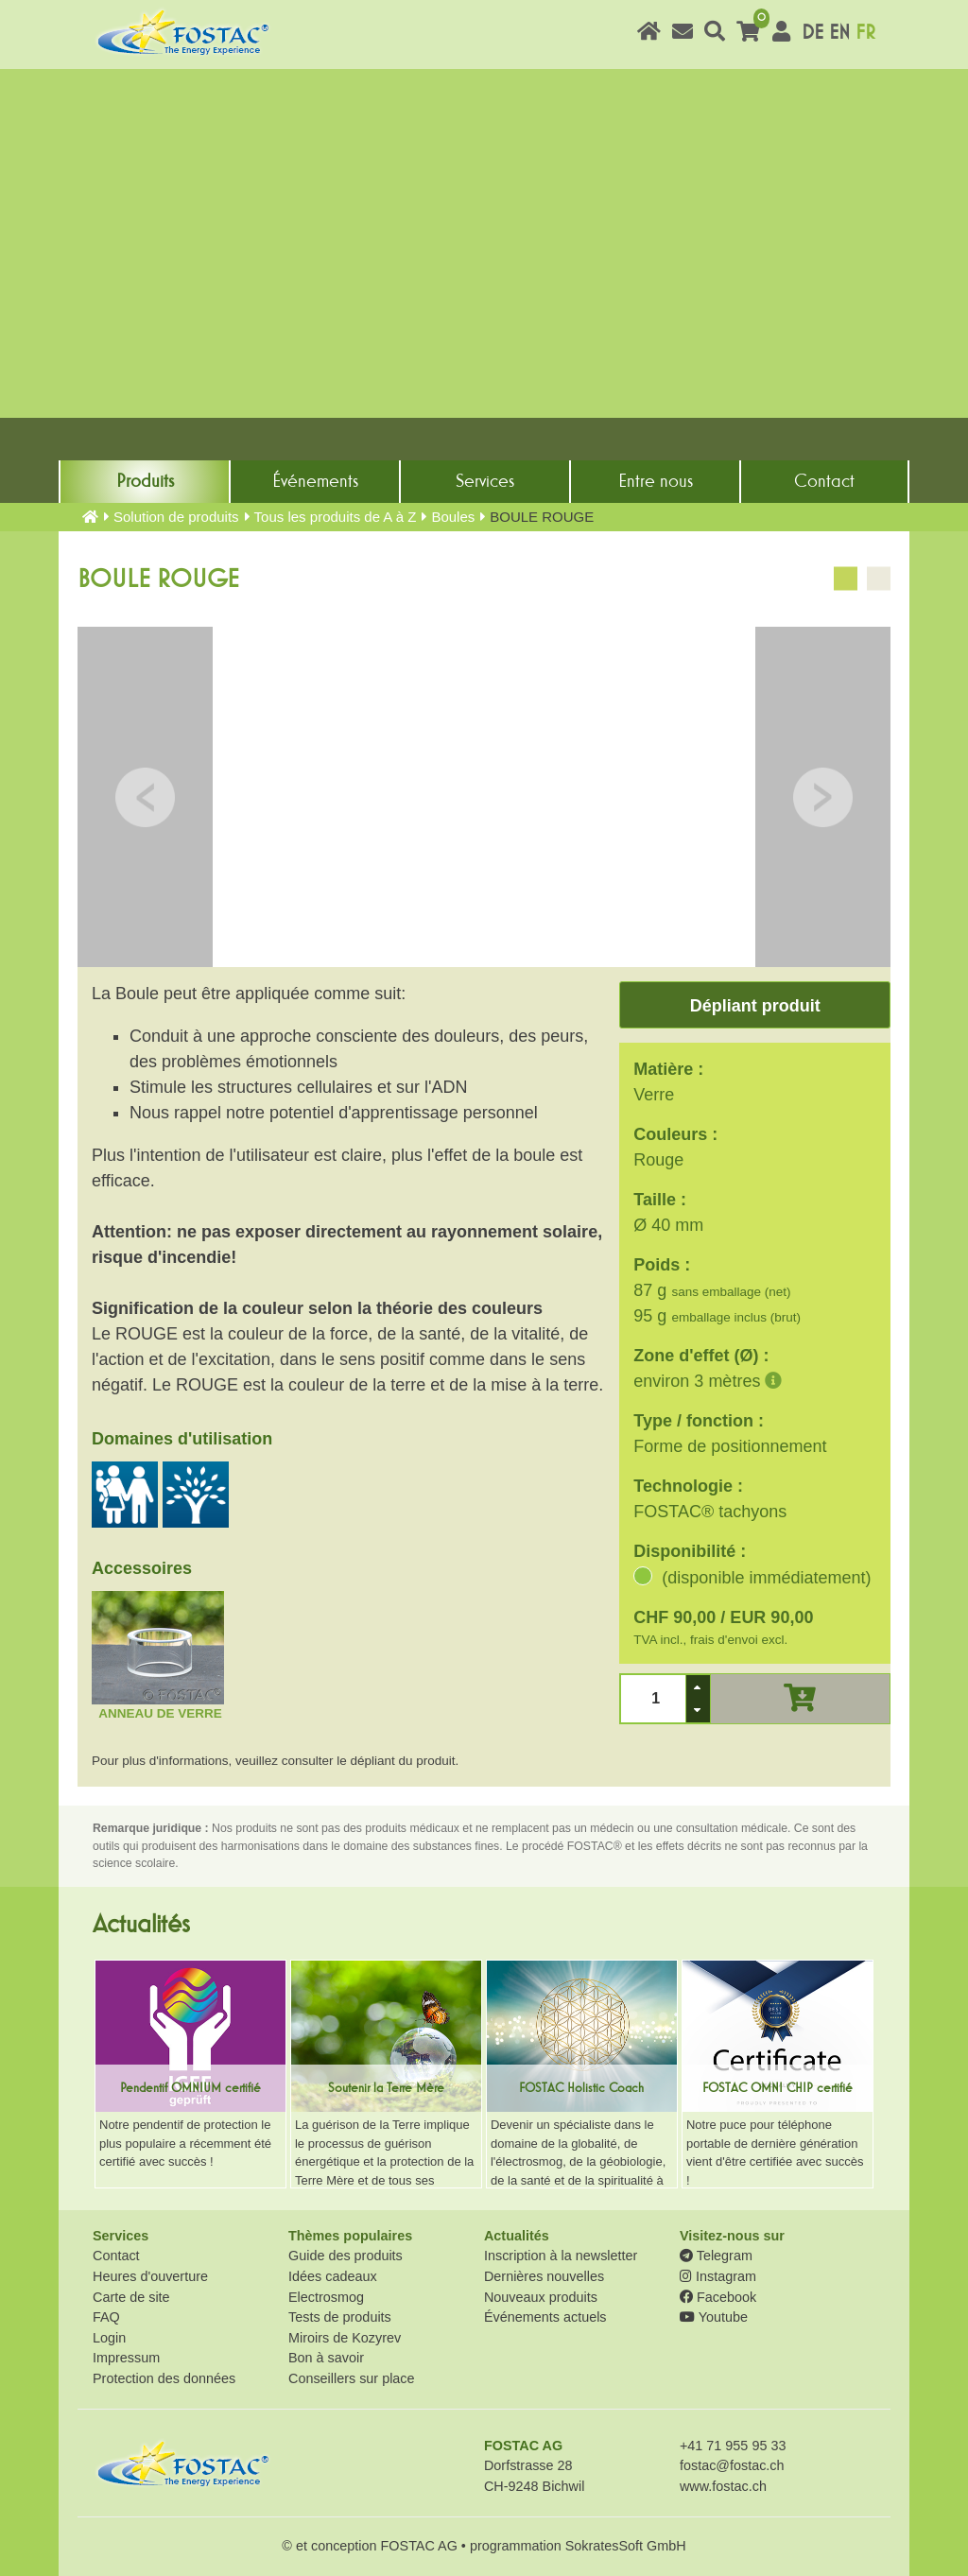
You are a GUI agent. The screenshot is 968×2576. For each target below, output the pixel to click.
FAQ (106, 2317)
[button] (697, 1687)
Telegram (716, 2255)
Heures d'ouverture (150, 2276)
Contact (824, 481)
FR (865, 32)
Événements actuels (545, 2317)
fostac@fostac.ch (732, 2465)
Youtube (714, 2317)
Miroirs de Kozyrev (344, 2337)
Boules (453, 517)
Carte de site (131, 2297)
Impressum (126, 2357)
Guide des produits (345, 2255)
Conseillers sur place (351, 2378)
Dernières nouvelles (544, 2276)
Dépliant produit (755, 1005)
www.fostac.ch (723, 2486)
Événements (315, 481)
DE (812, 32)
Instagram (718, 2276)
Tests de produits (339, 2317)
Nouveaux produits (540, 2297)
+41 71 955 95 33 (733, 2445)
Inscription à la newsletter (560, 2255)
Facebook (718, 2297)
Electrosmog (326, 2297)
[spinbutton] (654, 1698)
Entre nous (655, 481)
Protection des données (164, 2378)
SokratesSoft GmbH (625, 2545)
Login (109, 2337)
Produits (145, 481)
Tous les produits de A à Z (335, 517)
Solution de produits (176, 517)
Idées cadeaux (332, 2276)
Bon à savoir (326, 2357)
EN (839, 32)
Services (485, 481)
